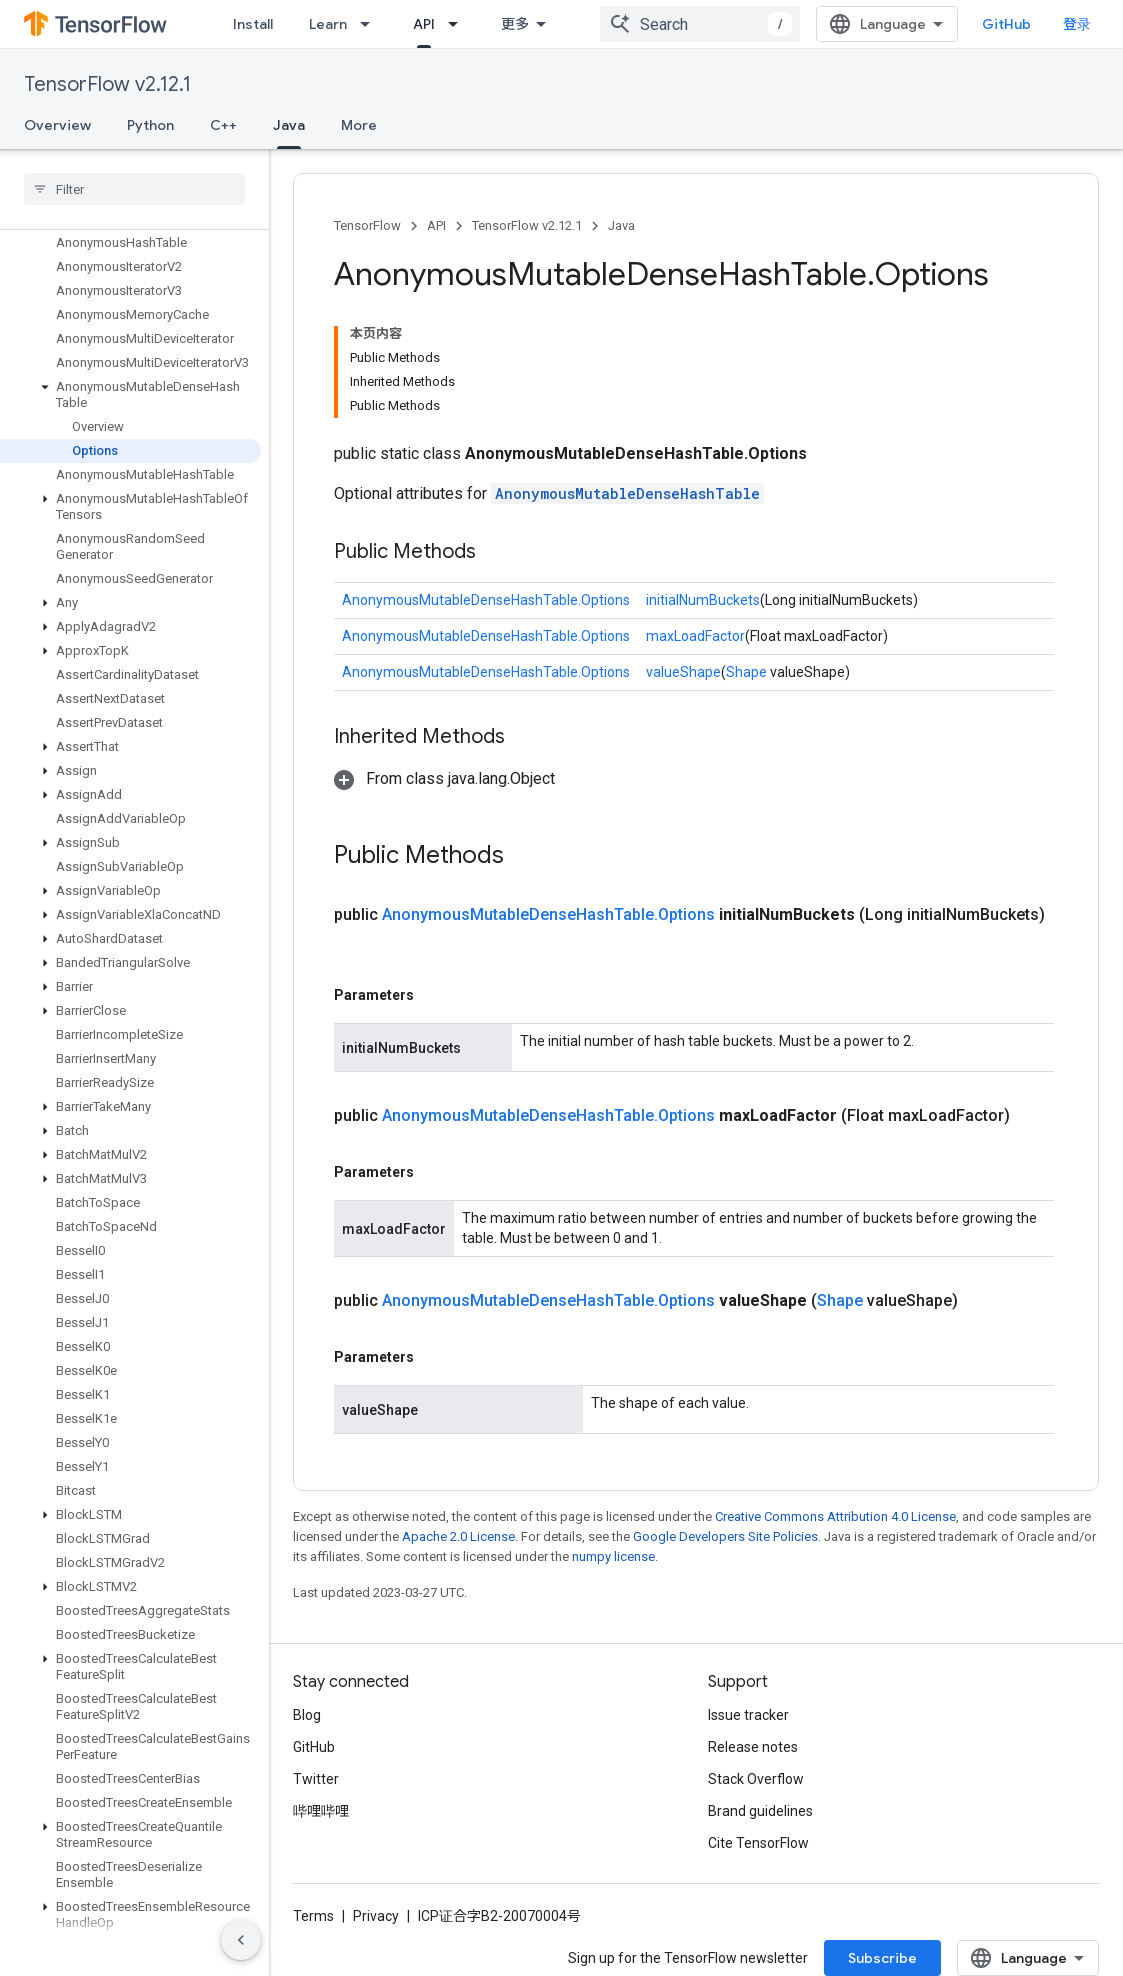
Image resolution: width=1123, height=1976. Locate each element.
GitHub (1006, 24)
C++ (223, 125)
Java (621, 225)
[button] (130, 395)
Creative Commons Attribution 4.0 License (835, 1516)
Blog (307, 1715)
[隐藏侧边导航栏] (241, 1940)
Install (253, 24)
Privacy (376, 1916)
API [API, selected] (424, 24)
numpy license (613, 1556)
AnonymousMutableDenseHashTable (627, 493)
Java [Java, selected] (289, 125)
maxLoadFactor (695, 636)
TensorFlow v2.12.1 (107, 84)
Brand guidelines (760, 1811)
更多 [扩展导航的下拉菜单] (515, 24)
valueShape (683, 672)
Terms (313, 1916)
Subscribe (882, 1958)
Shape (746, 672)
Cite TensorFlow (758, 1843)
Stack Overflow (756, 1779)
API (436, 225)
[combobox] (700, 24)
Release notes (753, 1747)
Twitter (316, 1779)
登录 (1077, 24)
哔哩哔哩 (321, 1811)
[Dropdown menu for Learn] (371, 24)
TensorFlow (367, 225)
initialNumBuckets (703, 600)
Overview (57, 125)
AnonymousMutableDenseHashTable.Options (486, 600)
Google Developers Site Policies (725, 1536)
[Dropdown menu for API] (459, 24)
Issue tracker (748, 1715)
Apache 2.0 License (458, 1536)
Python (150, 125)
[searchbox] (134, 189)
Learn (328, 24)
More (359, 125)
